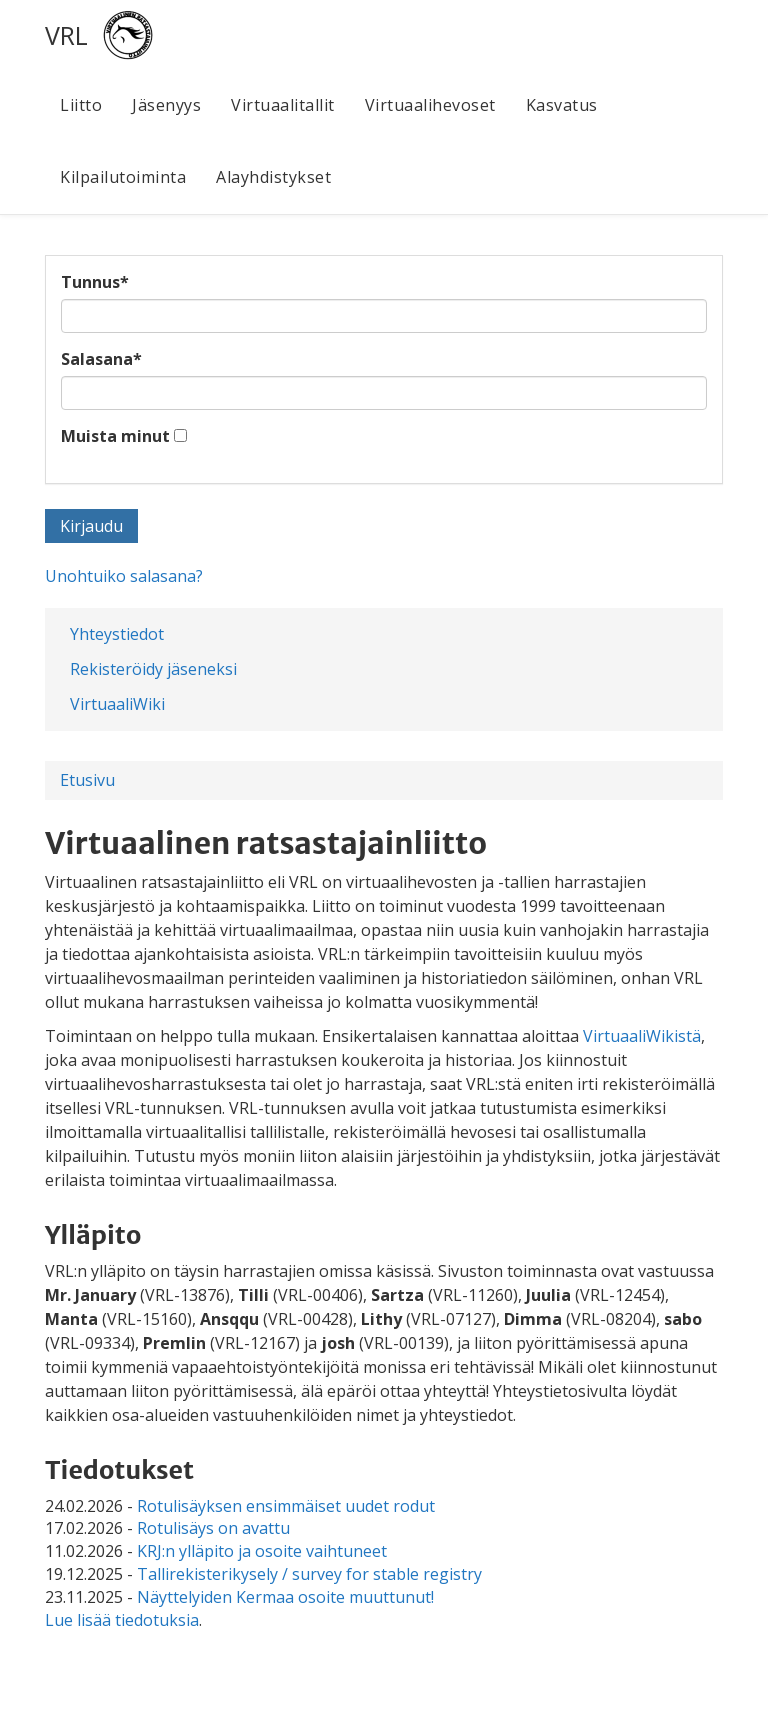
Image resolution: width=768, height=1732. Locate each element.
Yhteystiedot (117, 634)
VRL (66, 35)
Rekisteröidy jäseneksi (153, 669)
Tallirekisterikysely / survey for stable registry (309, 1574)
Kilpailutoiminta (123, 177)
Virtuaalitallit (283, 105)
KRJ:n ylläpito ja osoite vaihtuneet (262, 1551)
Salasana (101, 359)
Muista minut (115, 436)
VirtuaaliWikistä (642, 1036)
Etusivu (87, 780)
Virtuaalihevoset (430, 105)
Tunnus (95, 282)
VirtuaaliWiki (117, 704)
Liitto (81, 105)
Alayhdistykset (273, 177)
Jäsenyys (166, 105)
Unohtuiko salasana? (124, 576)
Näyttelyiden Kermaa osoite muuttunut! (285, 1597)
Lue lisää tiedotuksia (122, 1620)
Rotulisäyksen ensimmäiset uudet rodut (286, 1506)
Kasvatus (562, 105)
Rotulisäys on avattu (213, 1528)
